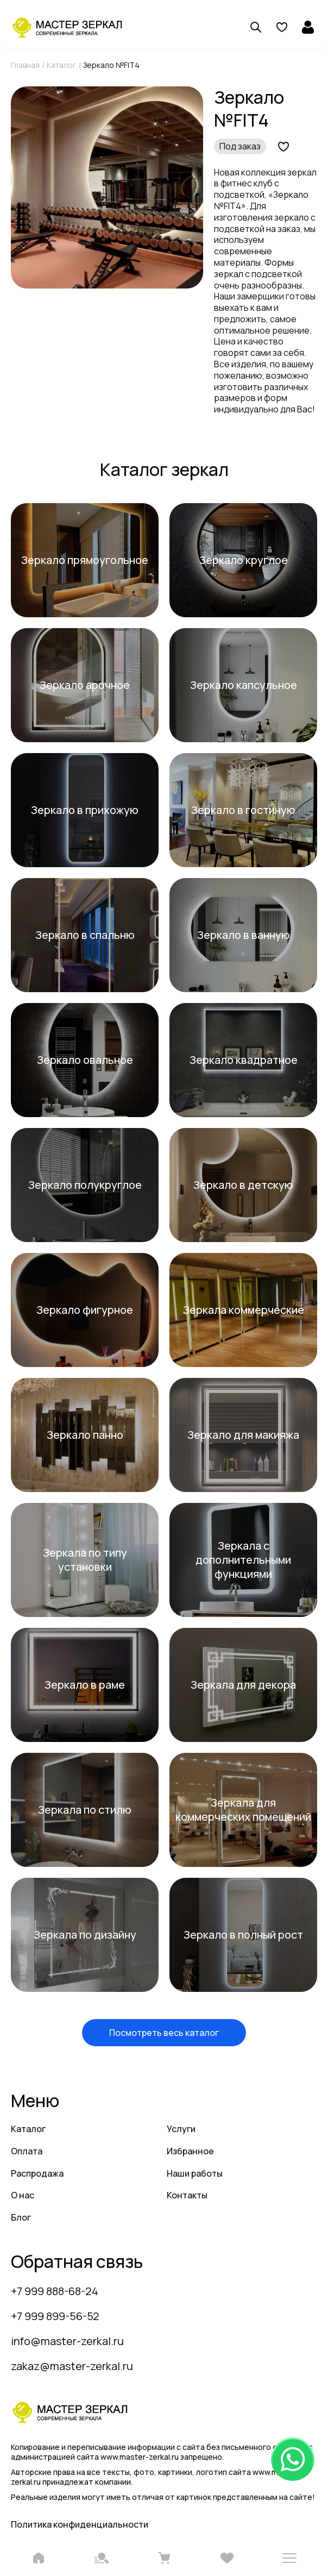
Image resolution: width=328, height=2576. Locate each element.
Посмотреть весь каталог (164, 2033)
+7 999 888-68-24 (54, 2291)
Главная (25, 65)
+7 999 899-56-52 (55, 2316)
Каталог (61, 65)
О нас (22, 2195)
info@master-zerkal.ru (67, 2341)
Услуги (181, 2129)
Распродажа (37, 2173)
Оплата (26, 2151)
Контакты (187, 2195)
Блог (21, 2217)
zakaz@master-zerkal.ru (72, 2366)
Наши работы (195, 2173)
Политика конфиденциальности (79, 2524)
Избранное (190, 2151)
